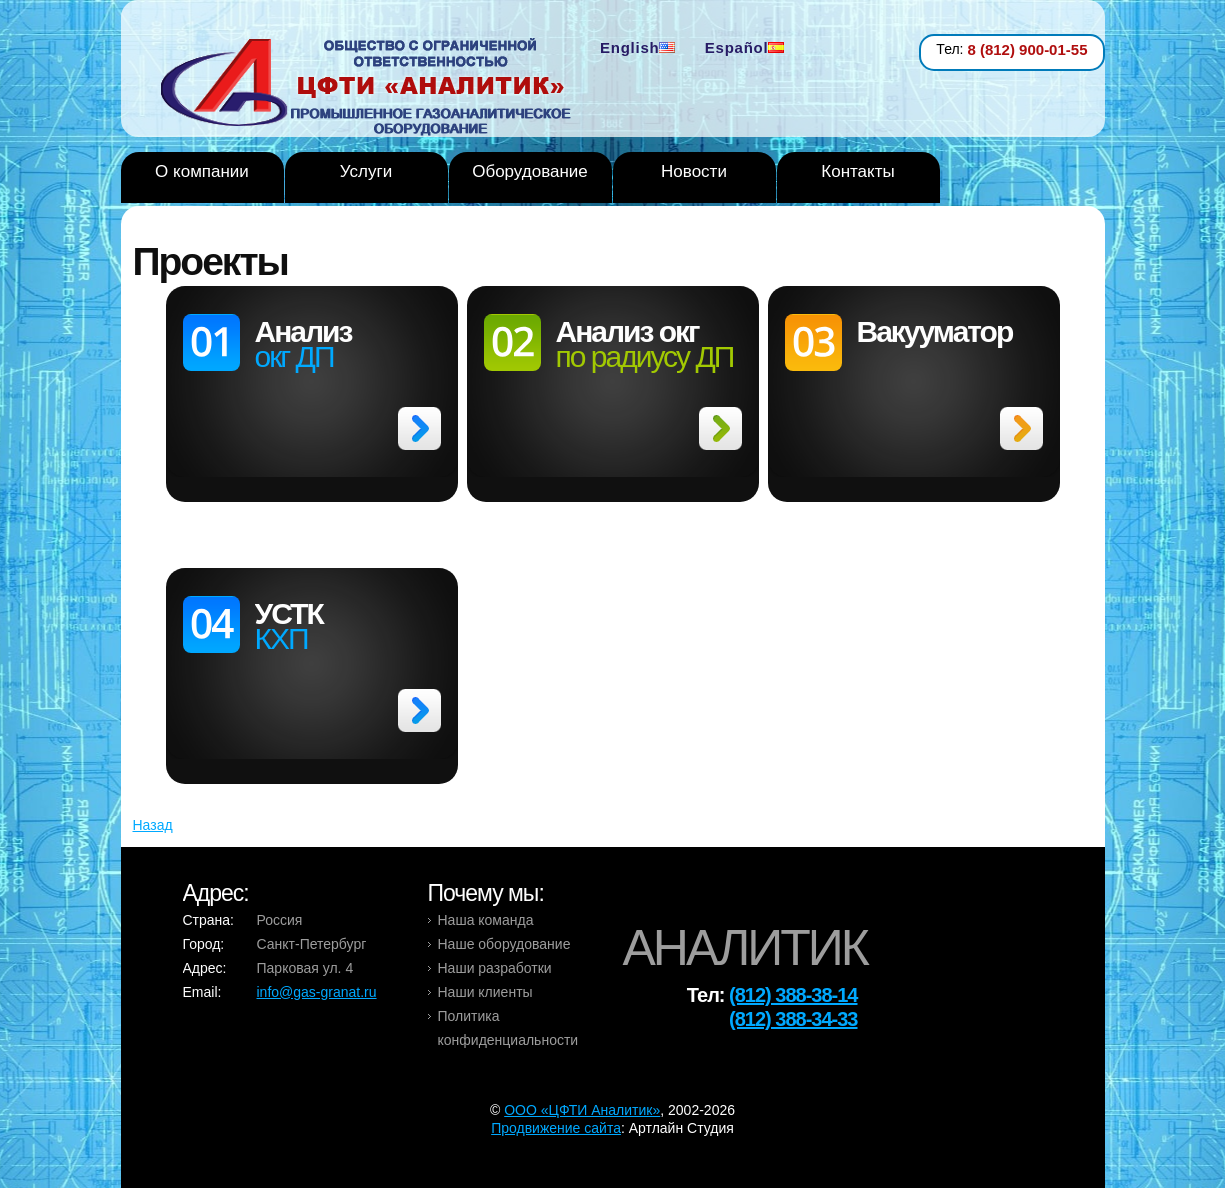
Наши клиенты (485, 992)
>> (419, 428)
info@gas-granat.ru (317, 992)
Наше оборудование (504, 944)
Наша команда (486, 920)
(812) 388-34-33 (793, 1019)
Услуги (366, 171)
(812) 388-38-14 (793, 995)
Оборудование (530, 171)
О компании (202, 171)
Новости (694, 171)
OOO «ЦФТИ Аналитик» (582, 1110)
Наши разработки (495, 968)
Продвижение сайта (556, 1128)
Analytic (373, 89)
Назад (153, 825)
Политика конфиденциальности (508, 1028)
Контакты (857, 171)
